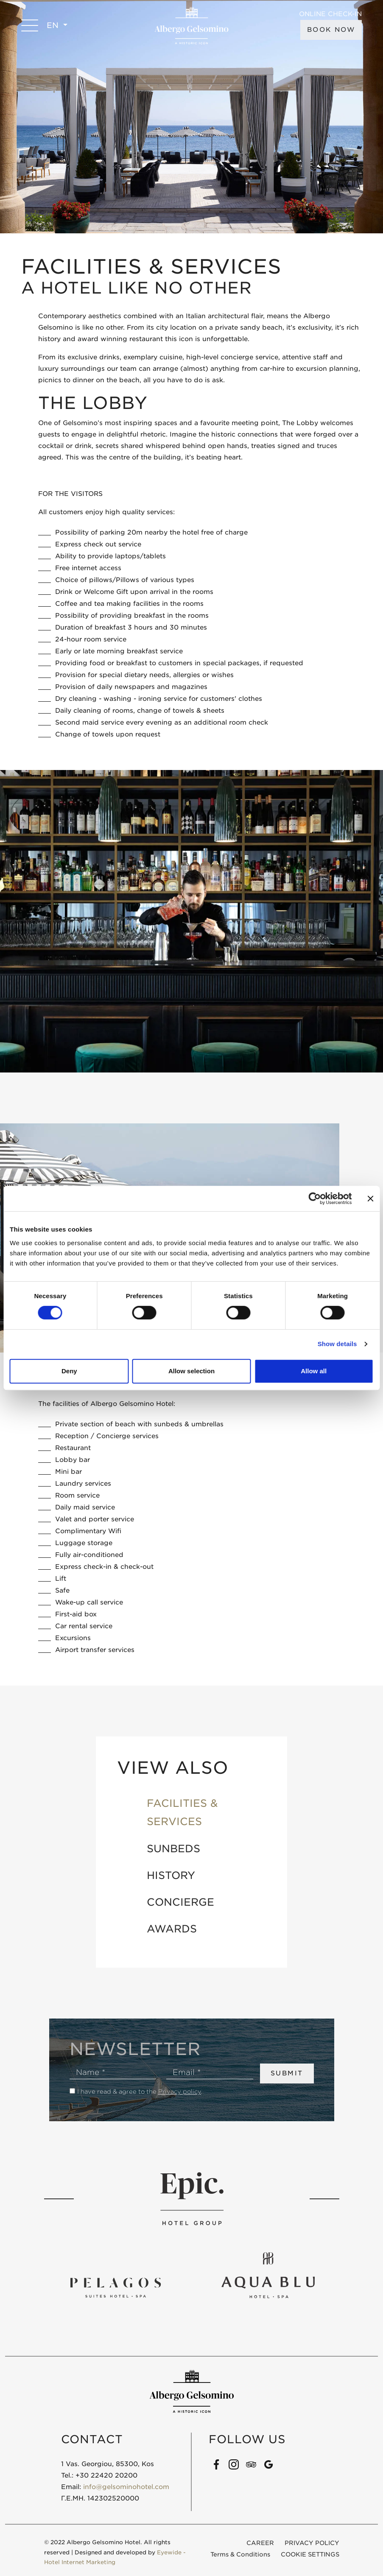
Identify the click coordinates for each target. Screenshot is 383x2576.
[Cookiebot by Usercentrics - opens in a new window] (314, 1198)
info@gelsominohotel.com (126, 2487)
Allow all (314, 1371)
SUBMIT (287, 2073)
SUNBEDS (173, 1848)
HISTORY (171, 1875)
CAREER (260, 2543)
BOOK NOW (331, 30)
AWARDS (172, 1929)
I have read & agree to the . (139, 2091)
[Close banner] (370, 1198)
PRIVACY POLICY (312, 2543)
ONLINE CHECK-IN (330, 14)
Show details (337, 1343)
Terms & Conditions (240, 2554)
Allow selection (191, 1371)
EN (54, 25)
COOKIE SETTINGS (310, 2554)
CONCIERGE (180, 1902)
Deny (69, 1371)
